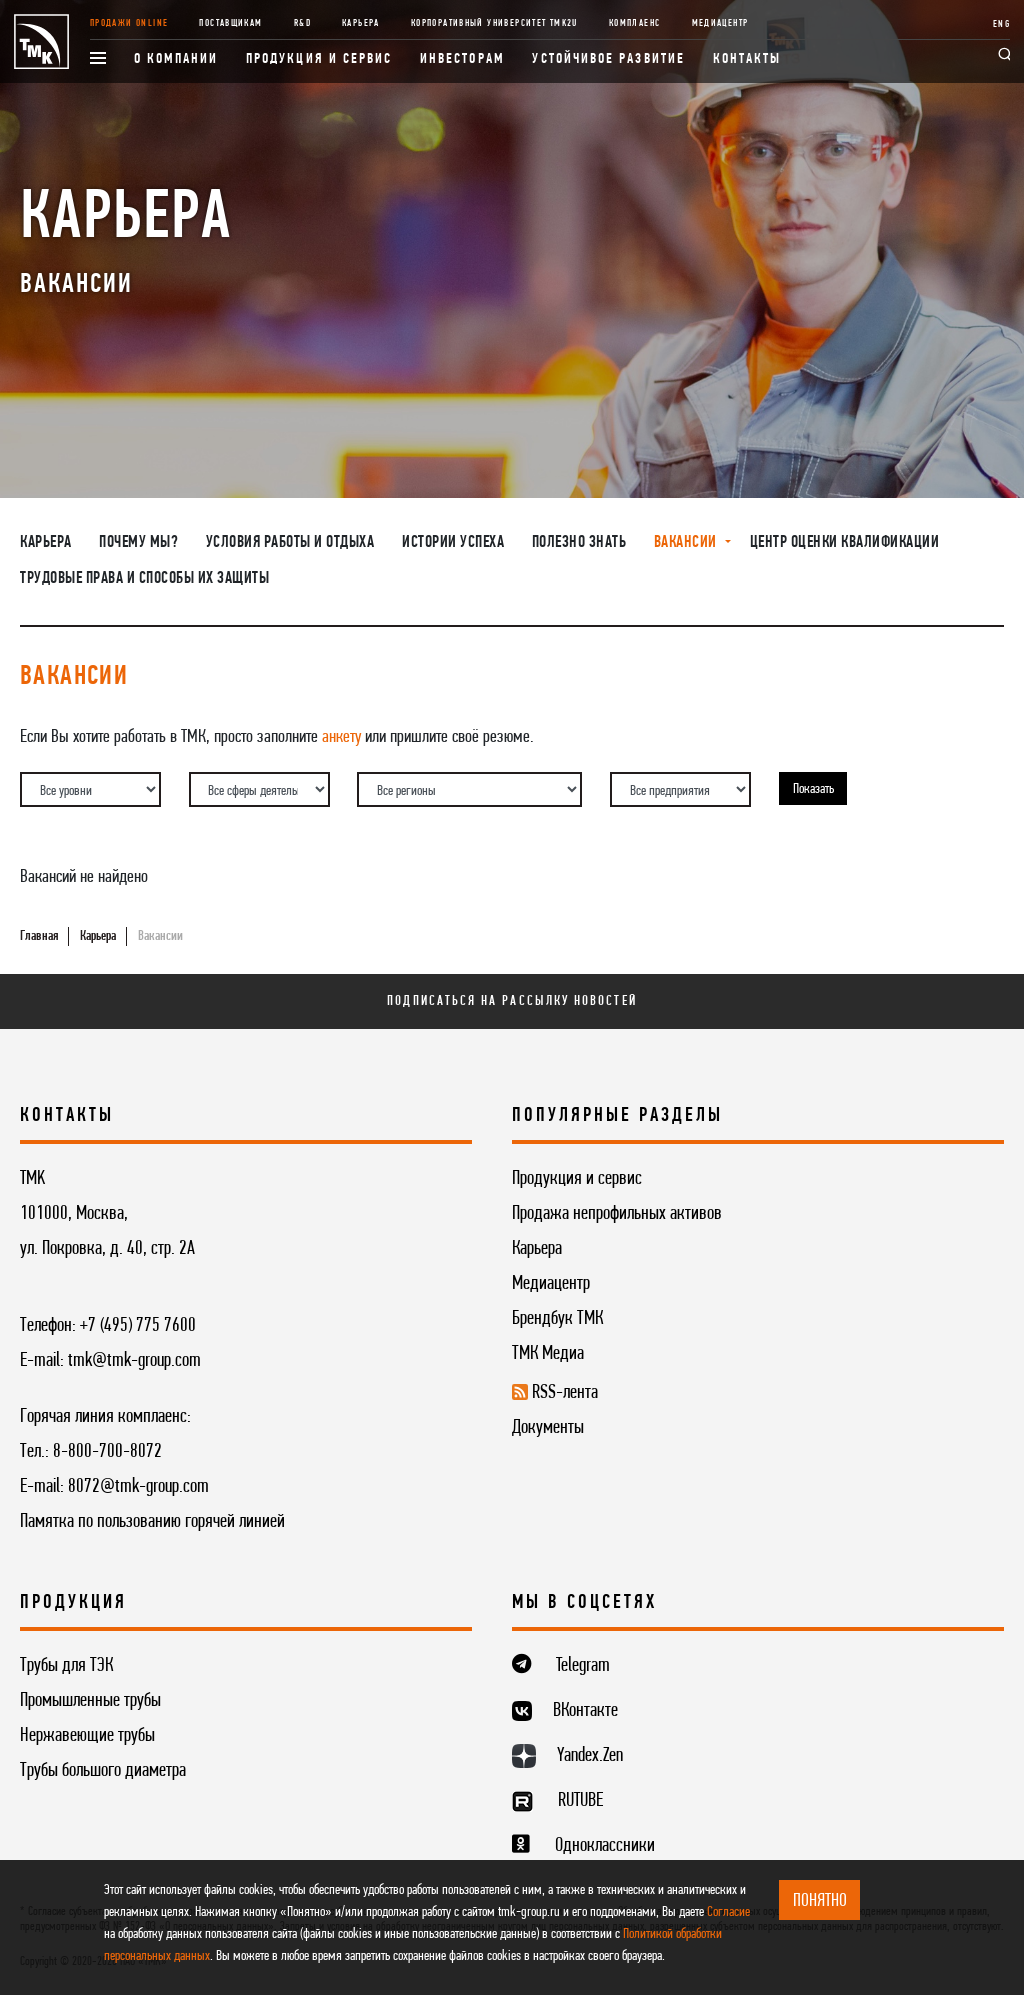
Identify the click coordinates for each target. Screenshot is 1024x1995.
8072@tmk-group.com (138, 1487)
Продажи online (129, 23)
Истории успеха (453, 543)
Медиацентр (720, 23)
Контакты (747, 59)
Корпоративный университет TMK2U (494, 23)
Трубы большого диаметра (103, 1771)
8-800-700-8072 (107, 1452)
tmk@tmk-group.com (134, 1361)
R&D (302, 23)
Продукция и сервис (319, 59)
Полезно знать (579, 543)
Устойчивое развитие (608, 59)
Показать (813, 789)
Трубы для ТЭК (66, 1666)
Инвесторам (462, 59)
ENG (1001, 24)
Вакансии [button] (687, 543)
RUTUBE (580, 1801)
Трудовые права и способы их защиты (144, 579)
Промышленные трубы (90, 1701)
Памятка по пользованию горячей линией (152, 1522)
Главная (39, 936)
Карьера (361, 23)
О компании (176, 59)
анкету (341, 737)
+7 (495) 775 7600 (138, 1326)
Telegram (583, 1666)
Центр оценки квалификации (845, 543)
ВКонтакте (585, 1711)
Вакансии (160, 936)
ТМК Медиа (548, 1354)
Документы (548, 1428)
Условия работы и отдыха (290, 543)
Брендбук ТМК (557, 1319)
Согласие (728, 1912)
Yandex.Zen (590, 1756)
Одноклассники (605, 1846)
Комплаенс (634, 23)
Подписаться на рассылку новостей (511, 1001)
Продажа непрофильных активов (617, 1214)
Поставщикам (230, 23)
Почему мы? (138, 543)
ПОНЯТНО (820, 1901)
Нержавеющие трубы (87, 1736)
